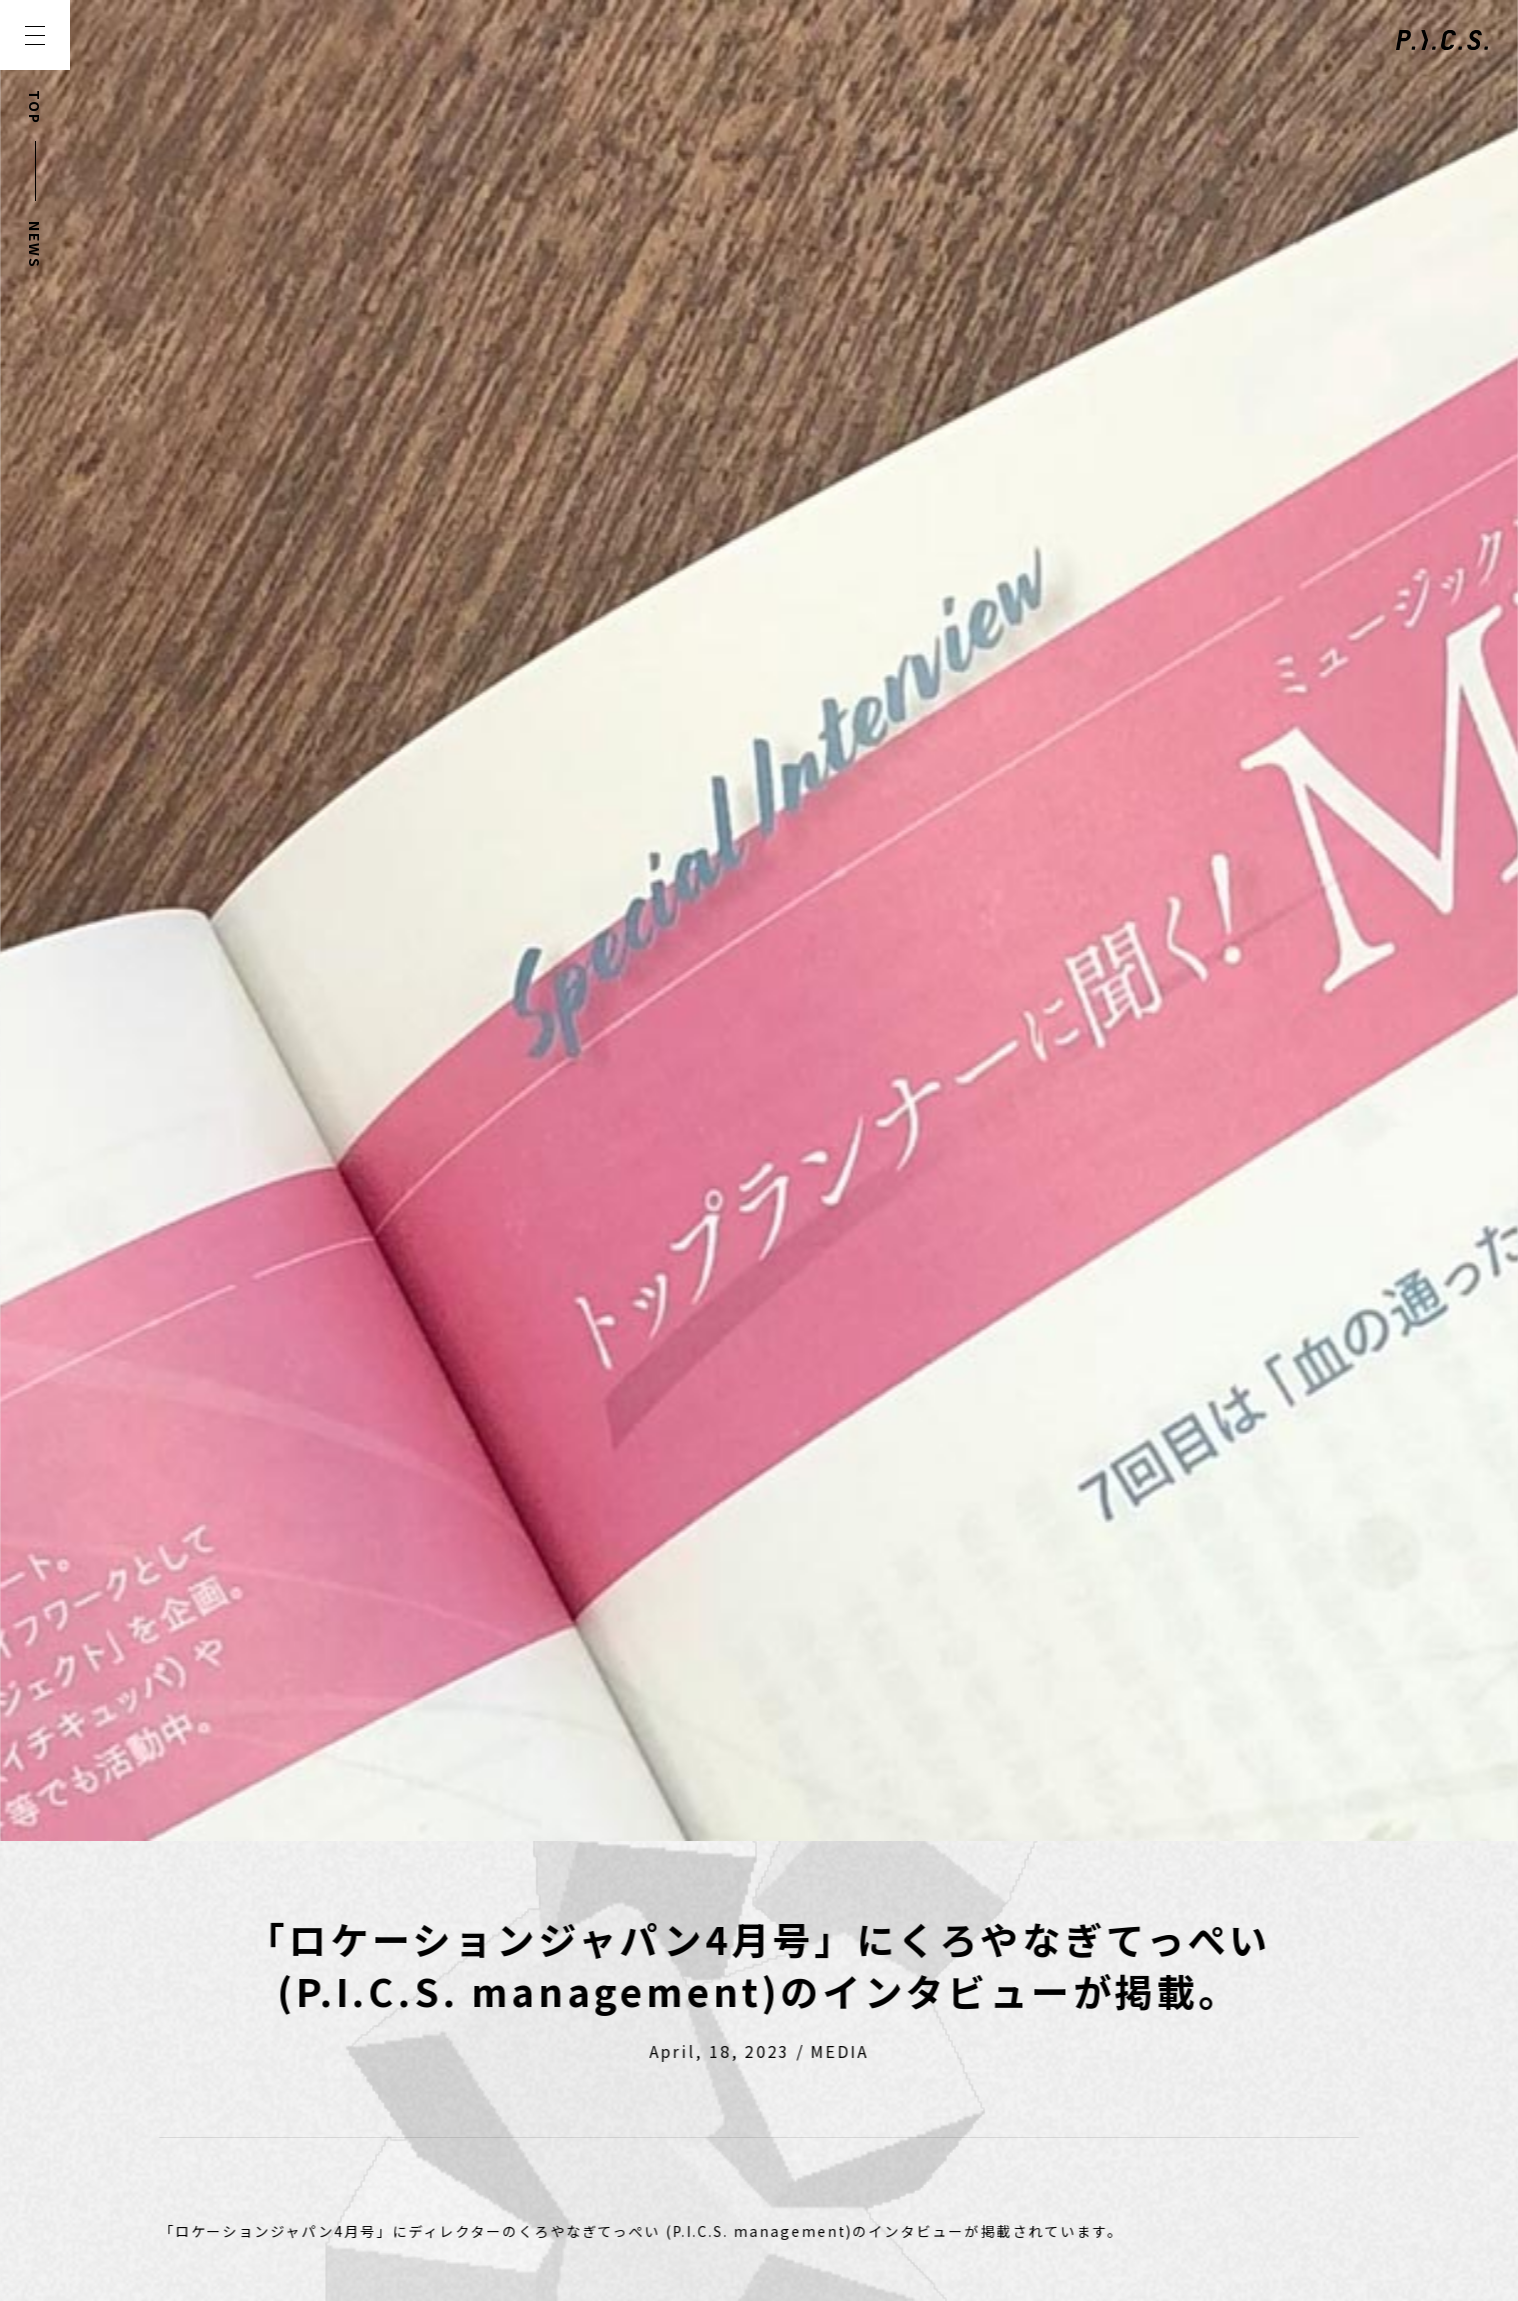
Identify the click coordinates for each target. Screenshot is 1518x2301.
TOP (35, 107)
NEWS (35, 245)
